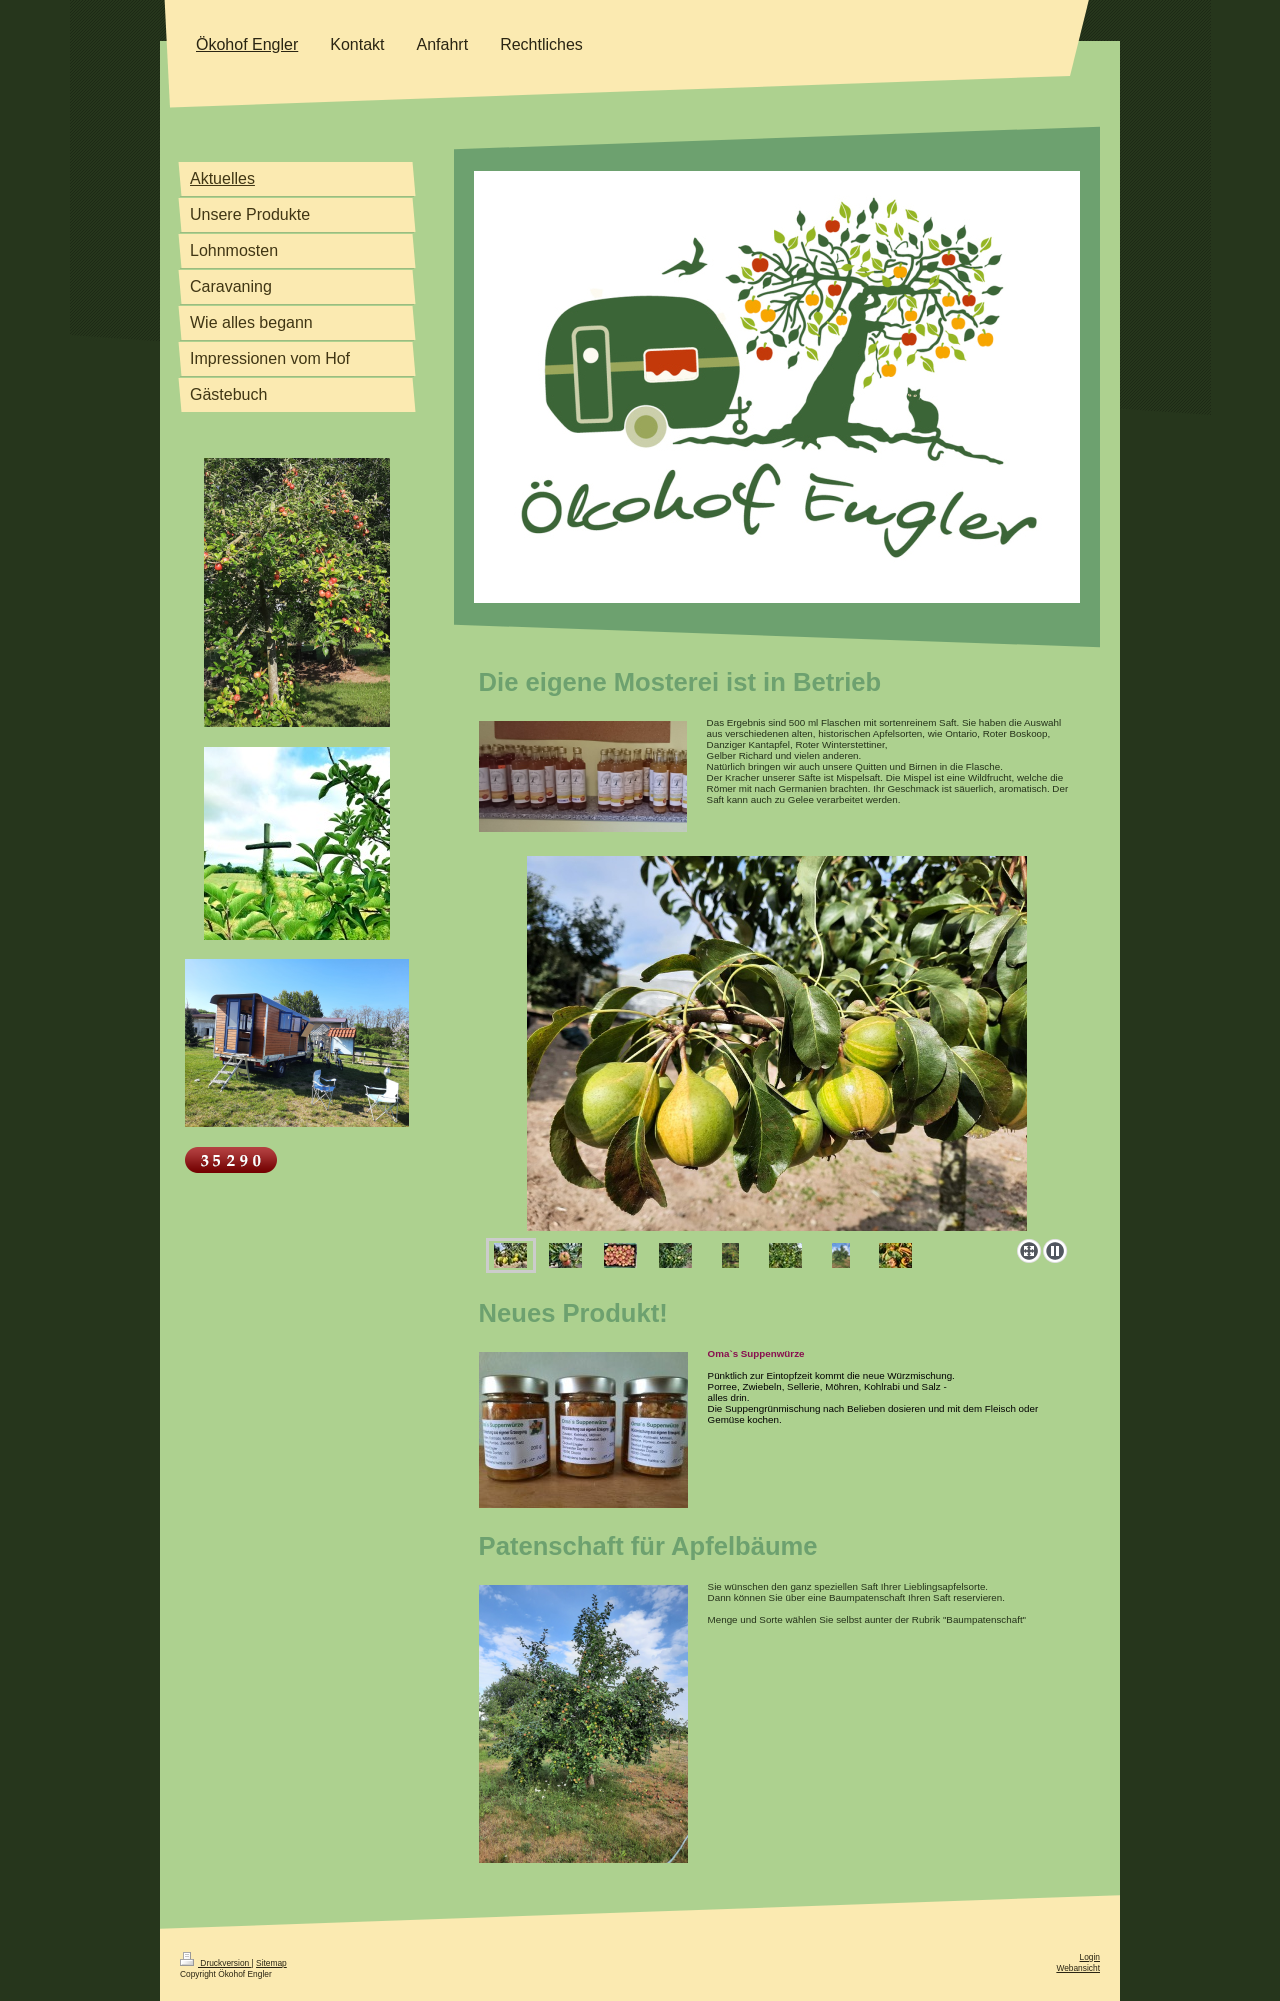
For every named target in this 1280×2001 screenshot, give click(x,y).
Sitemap (271, 1963)
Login (1090, 1957)
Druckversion (216, 1963)
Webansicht (1078, 1968)
